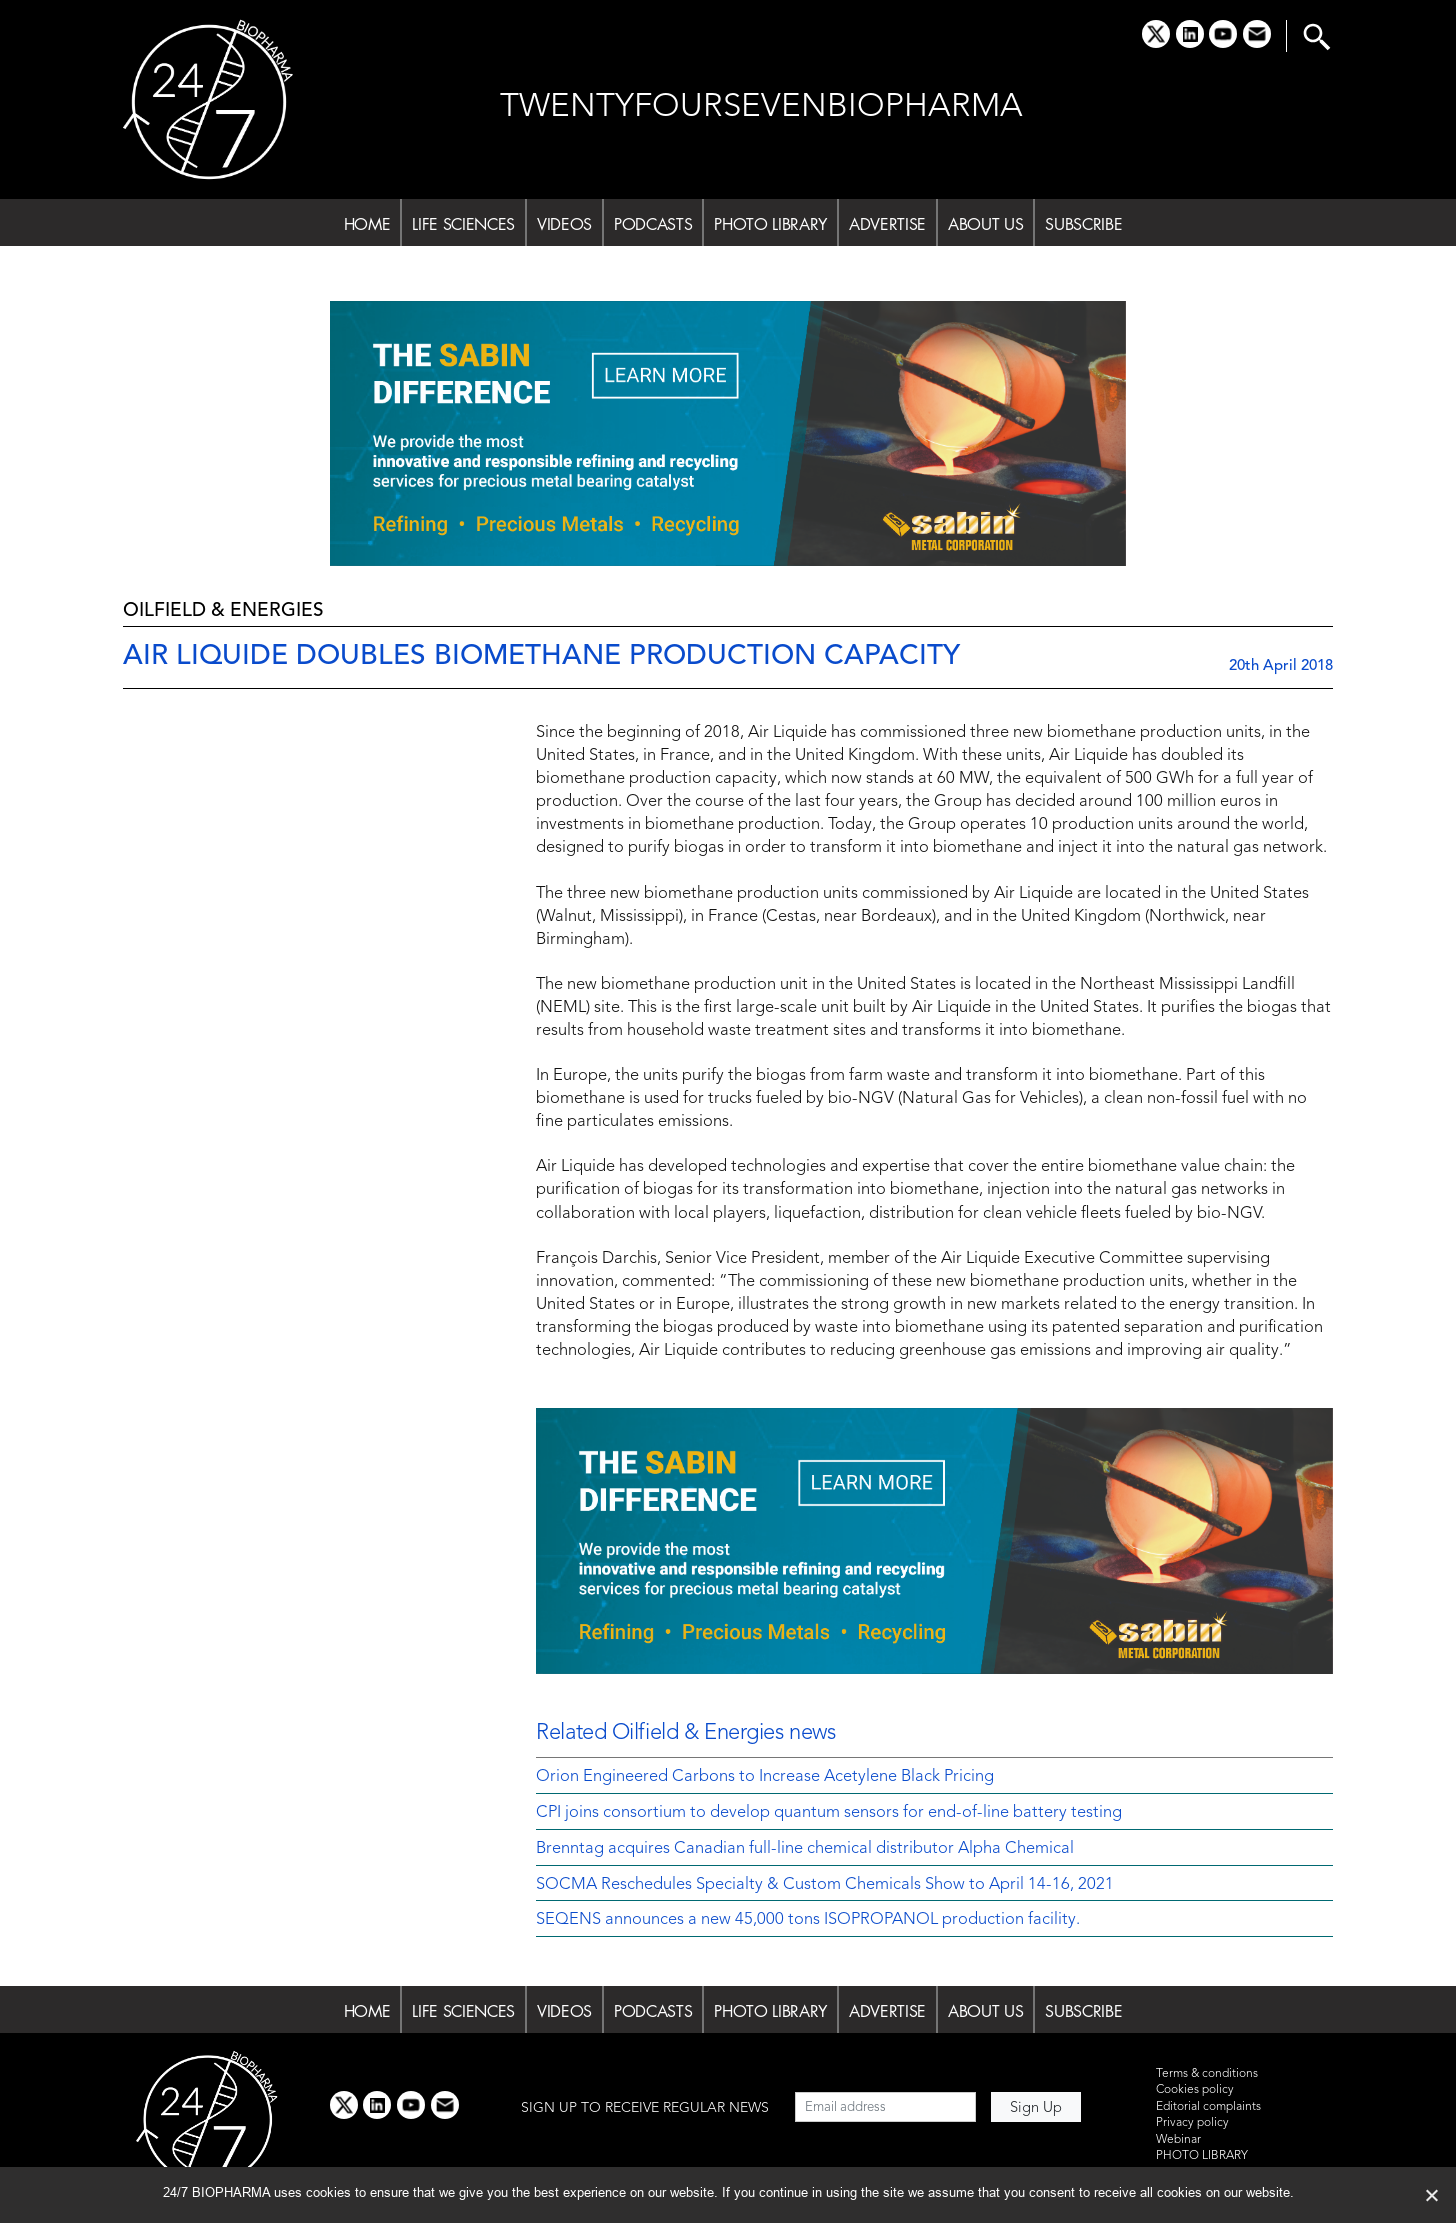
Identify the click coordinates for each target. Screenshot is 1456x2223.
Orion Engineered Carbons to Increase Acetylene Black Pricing (765, 1777)
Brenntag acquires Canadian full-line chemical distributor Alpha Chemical (805, 1849)
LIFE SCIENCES (463, 224)
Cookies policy (1195, 2090)
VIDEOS (564, 224)
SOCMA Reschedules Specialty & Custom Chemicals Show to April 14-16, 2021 (825, 1885)
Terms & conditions (1207, 2074)
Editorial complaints (1208, 2107)
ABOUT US (985, 224)
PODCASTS (653, 224)
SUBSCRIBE (1083, 224)
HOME (367, 224)
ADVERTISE (887, 224)
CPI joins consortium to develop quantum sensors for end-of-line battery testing (829, 1813)
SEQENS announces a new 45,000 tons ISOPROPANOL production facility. (808, 1920)
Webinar (1178, 2140)
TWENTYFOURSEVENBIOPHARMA (761, 107)
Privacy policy (1192, 2123)
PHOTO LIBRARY (770, 224)
